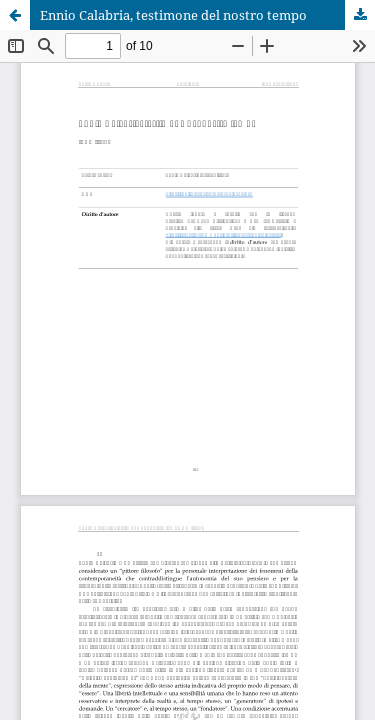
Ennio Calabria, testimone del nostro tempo (173, 15)
